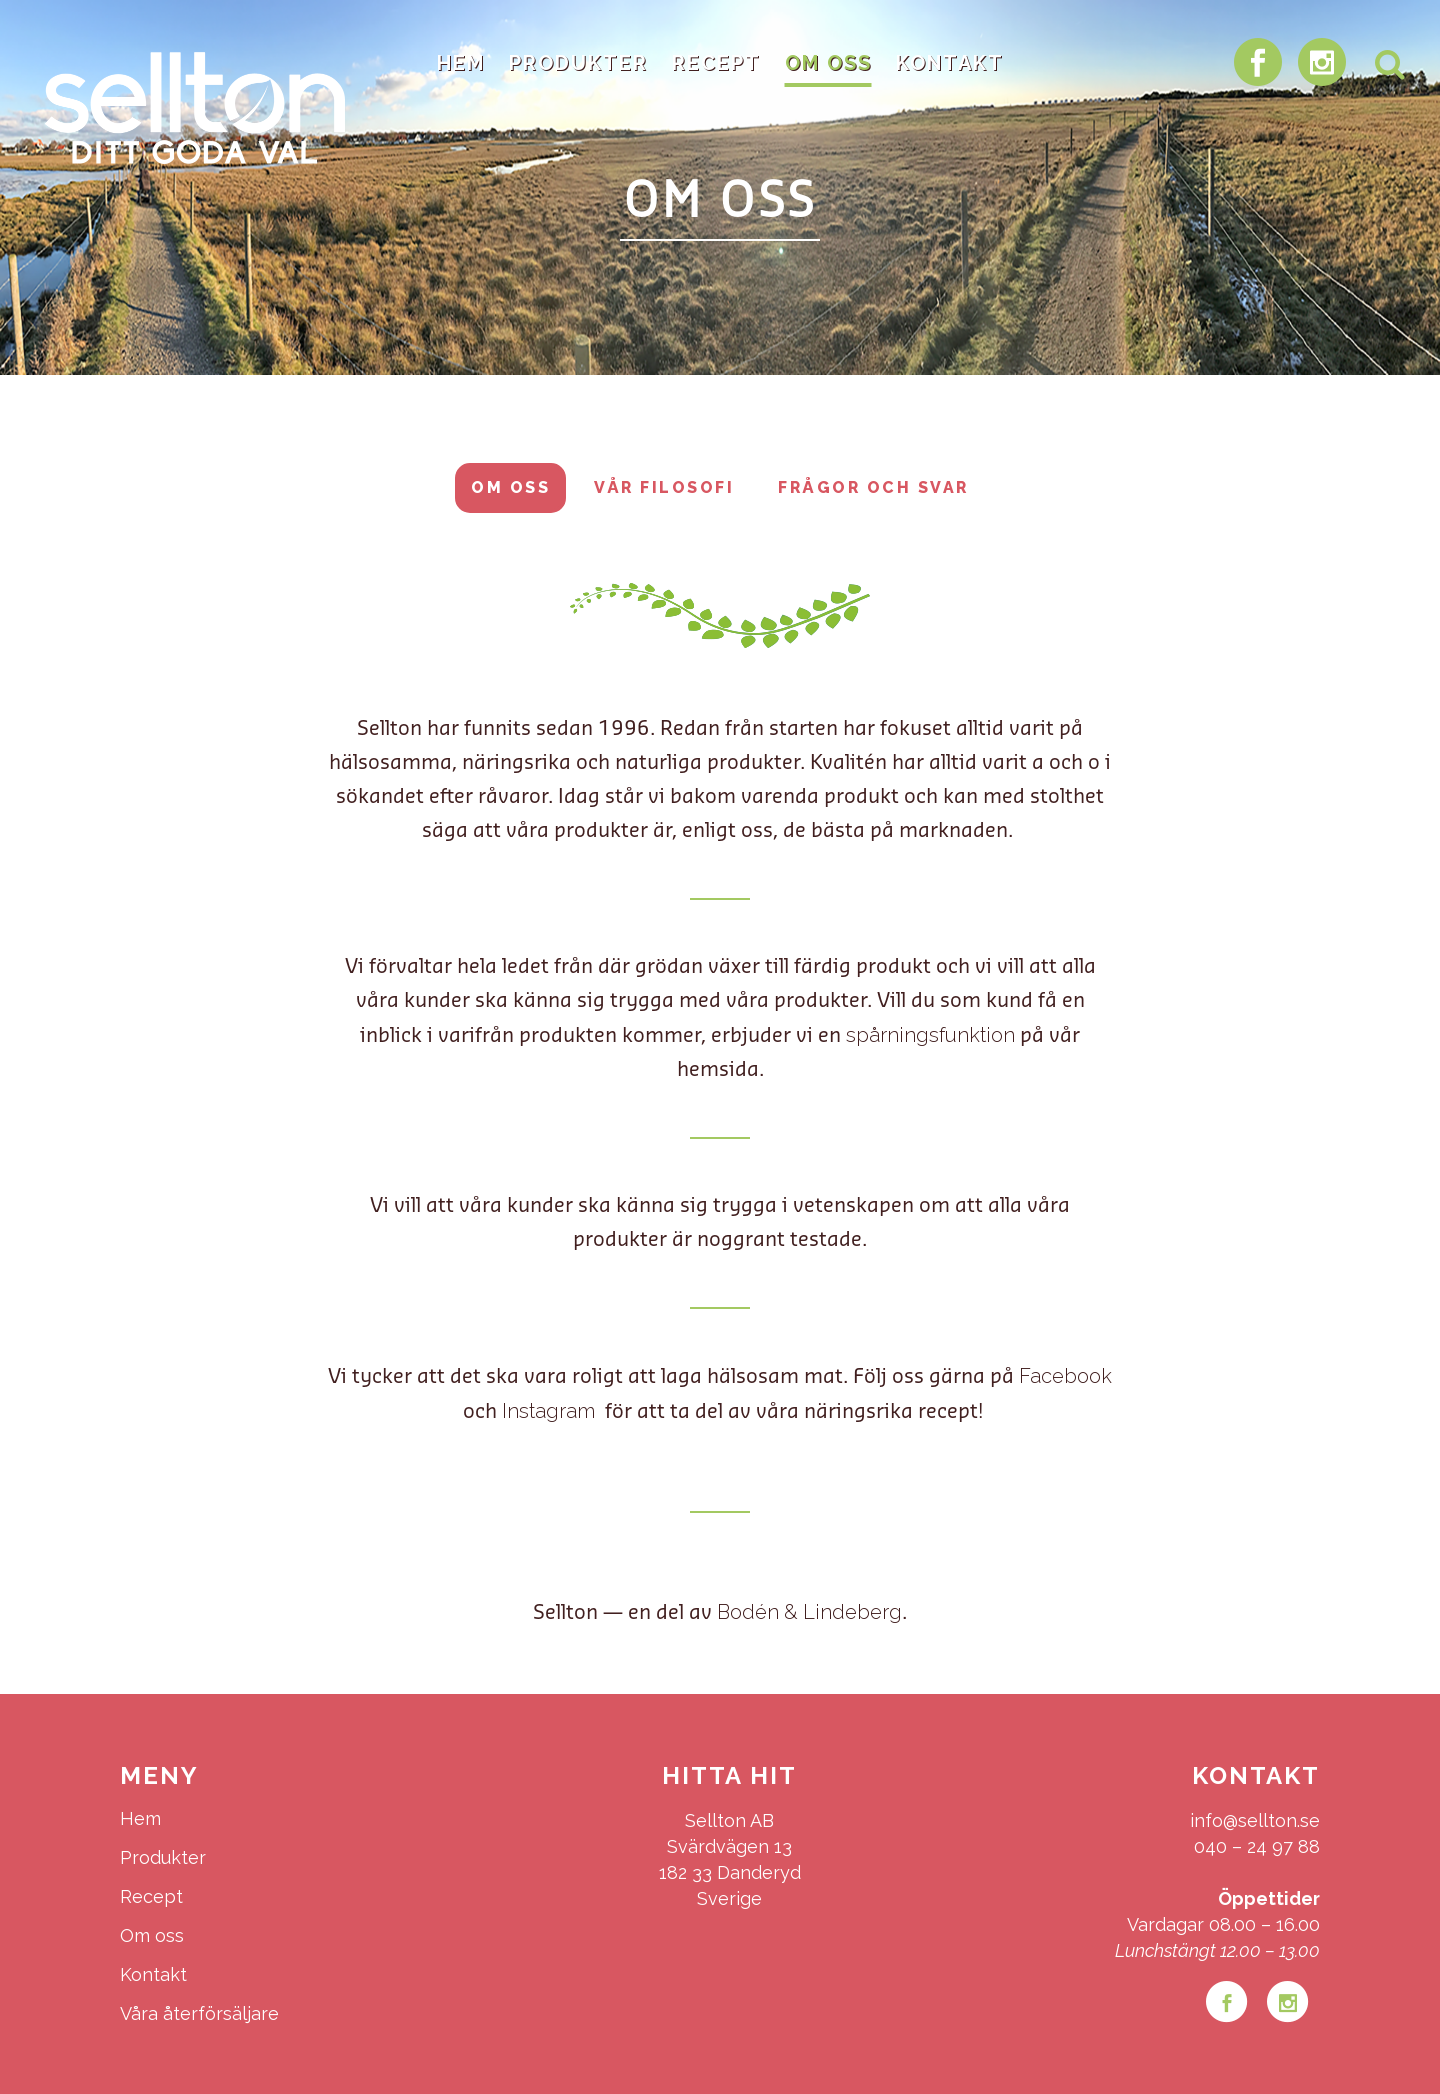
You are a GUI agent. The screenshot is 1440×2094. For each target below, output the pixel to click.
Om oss (510, 487)
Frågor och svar (873, 487)
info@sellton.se (1255, 1820)
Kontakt (153, 1974)
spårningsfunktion (930, 1035)
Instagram (551, 1411)
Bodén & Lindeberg (809, 1612)
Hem (140, 1818)
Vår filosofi (664, 487)
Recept (151, 1896)
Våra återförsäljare (199, 2013)
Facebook (1065, 1376)
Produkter (163, 1857)
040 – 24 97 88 (1257, 1846)
